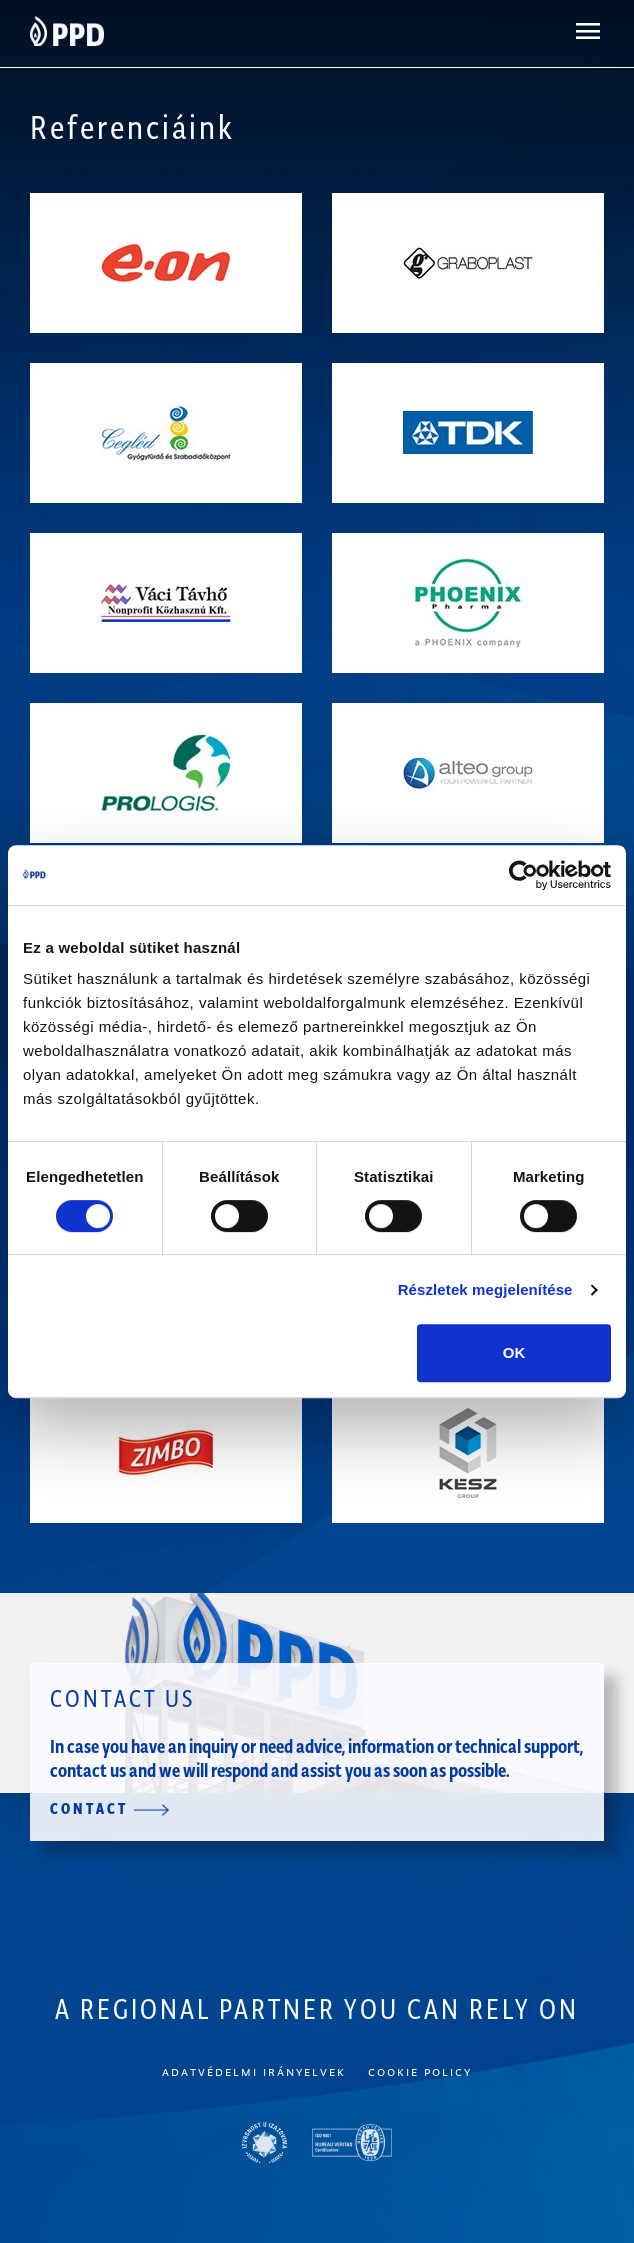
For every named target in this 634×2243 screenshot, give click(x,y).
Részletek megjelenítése (485, 1289)
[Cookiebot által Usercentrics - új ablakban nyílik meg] (523, 875)
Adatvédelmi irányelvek (254, 2071)
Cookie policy (420, 2071)
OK (514, 1352)
